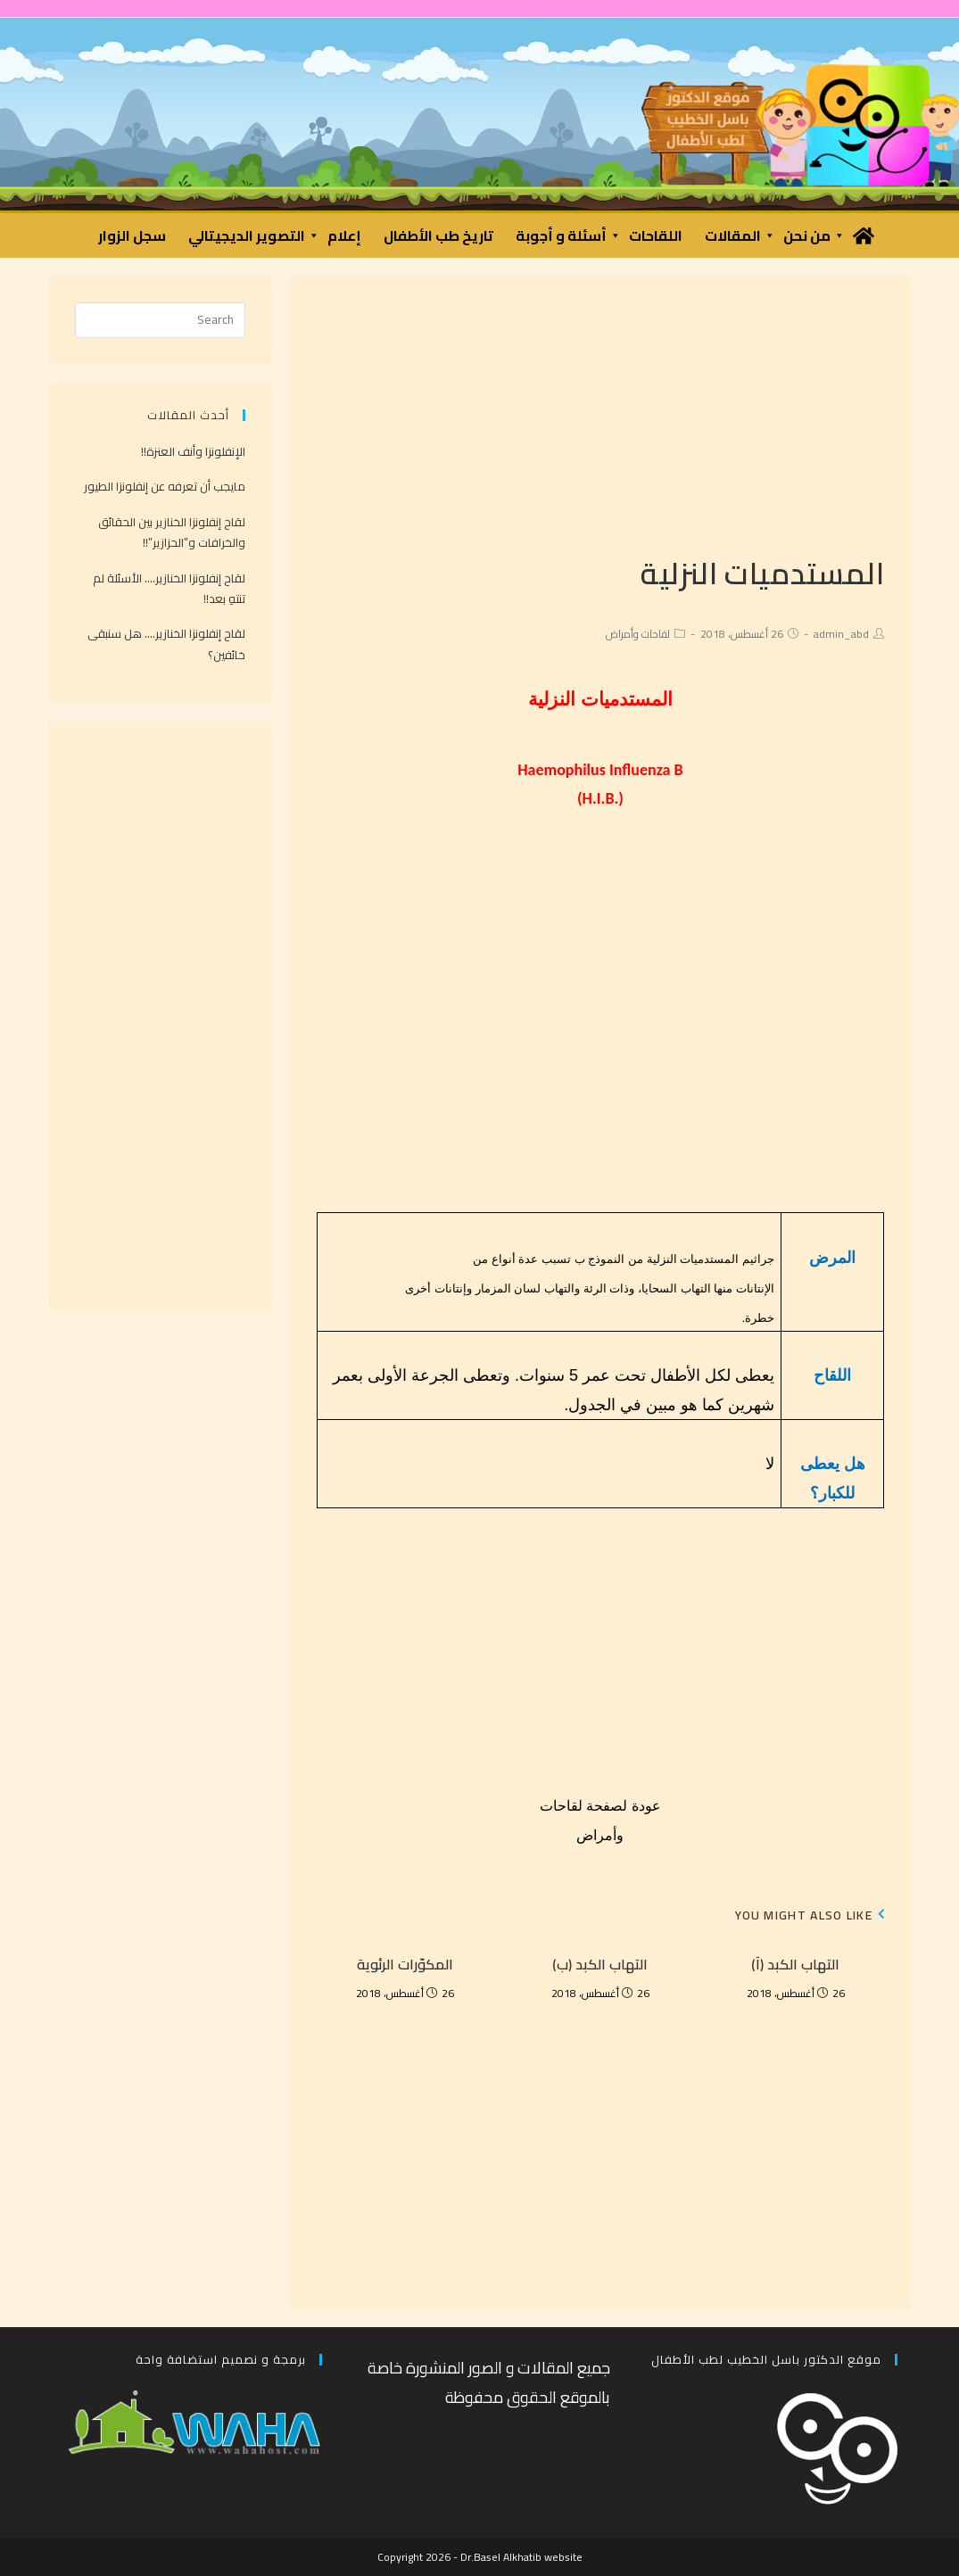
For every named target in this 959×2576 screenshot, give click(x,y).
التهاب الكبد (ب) (600, 1964)
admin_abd (841, 633)
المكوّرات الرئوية (405, 1964)
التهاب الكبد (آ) (795, 1964)
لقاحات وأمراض (638, 633)
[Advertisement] (600, 427)
